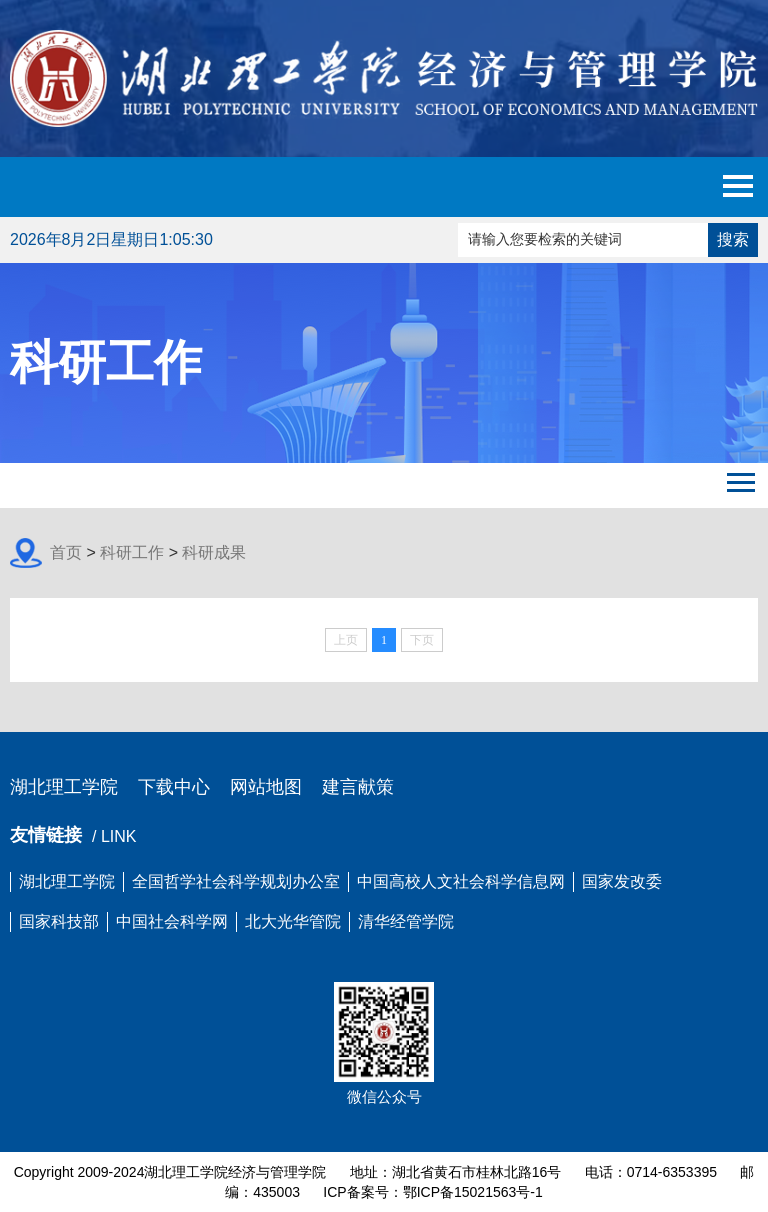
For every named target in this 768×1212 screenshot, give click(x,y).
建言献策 (358, 787)
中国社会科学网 (172, 921)
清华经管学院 (406, 921)
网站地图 (266, 787)
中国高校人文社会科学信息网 (461, 881)
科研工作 (132, 552)
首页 (66, 552)
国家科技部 (59, 921)
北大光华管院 (293, 921)
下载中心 (174, 787)
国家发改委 (622, 881)
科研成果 (214, 552)
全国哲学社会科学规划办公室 (236, 881)
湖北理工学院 (64, 787)
